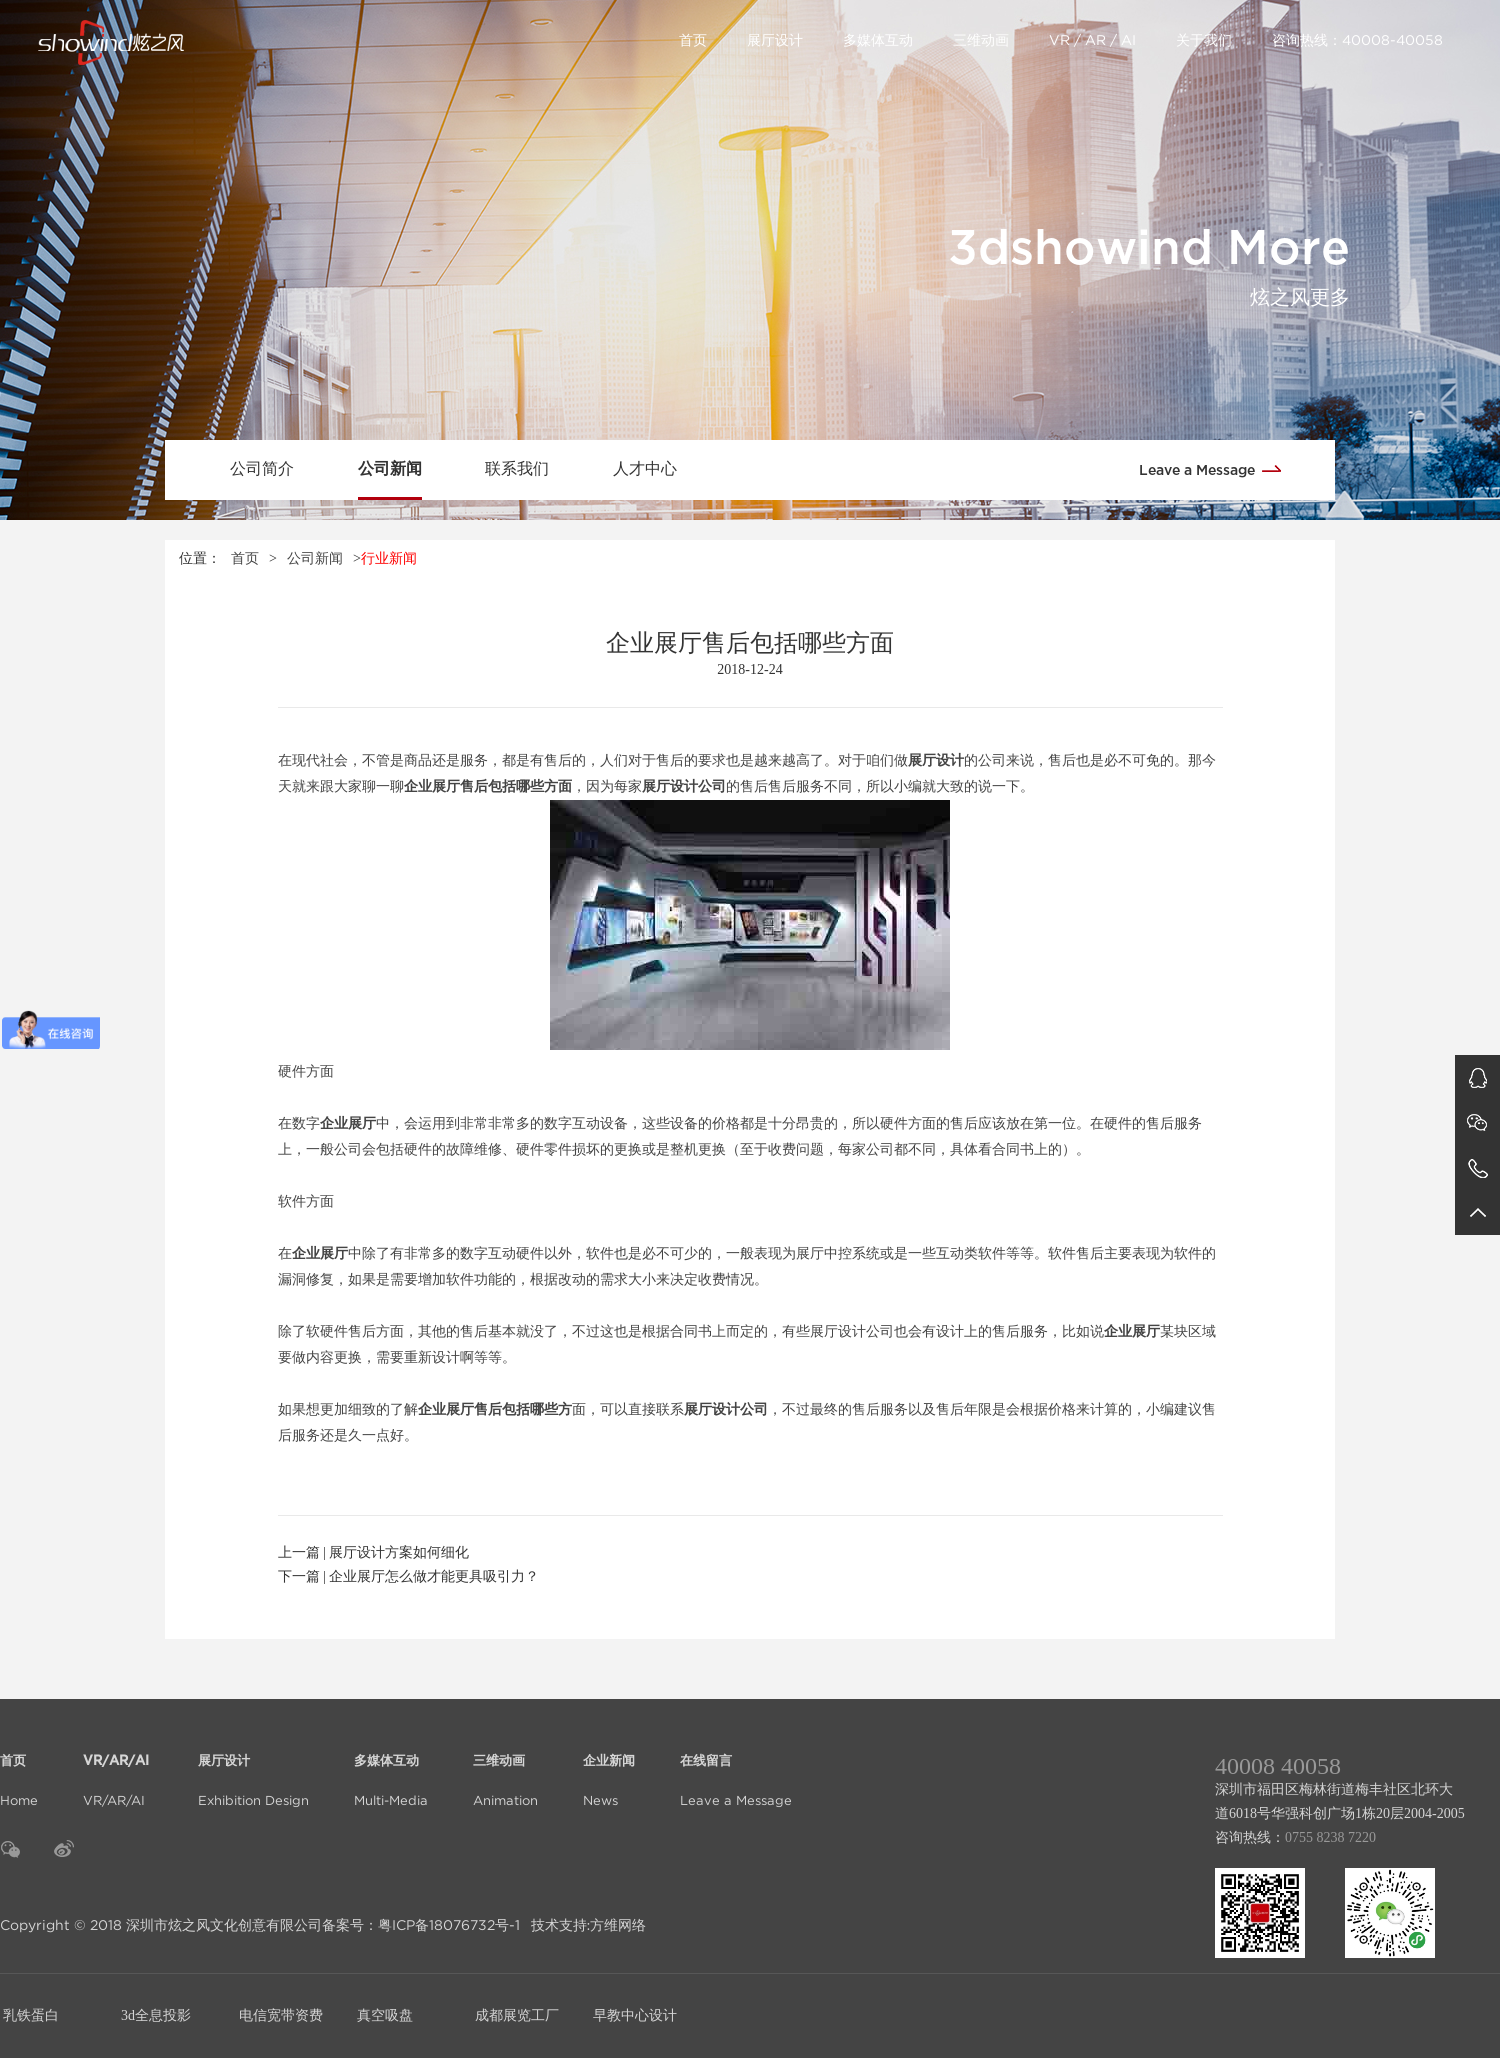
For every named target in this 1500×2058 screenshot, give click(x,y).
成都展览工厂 (517, 2015)
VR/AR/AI (118, 1768)
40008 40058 (1278, 1766)
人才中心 (645, 468)
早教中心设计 (635, 2015)
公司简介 (262, 468)
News (609, 1768)
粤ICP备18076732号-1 (449, 1925)
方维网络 (618, 1925)
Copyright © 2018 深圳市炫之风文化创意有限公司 (161, 1925)
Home (19, 1768)
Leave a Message (1217, 468)
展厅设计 (775, 40)
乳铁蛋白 (31, 2015)
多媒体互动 (878, 40)
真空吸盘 (385, 2015)
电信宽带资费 (281, 2015)
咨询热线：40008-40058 (1357, 40)
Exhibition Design (253, 1768)
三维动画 (981, 40)
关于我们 (1204, 40)
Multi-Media (391, 1768)
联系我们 (517, 468)
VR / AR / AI (1092, 40)
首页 (693, 40)
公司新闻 (390, 468)
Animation (505, 1768)
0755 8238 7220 (1330, 1837)
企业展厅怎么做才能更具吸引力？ (434, 1576)
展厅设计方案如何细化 (399, 1552)
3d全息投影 (156, 2015)
